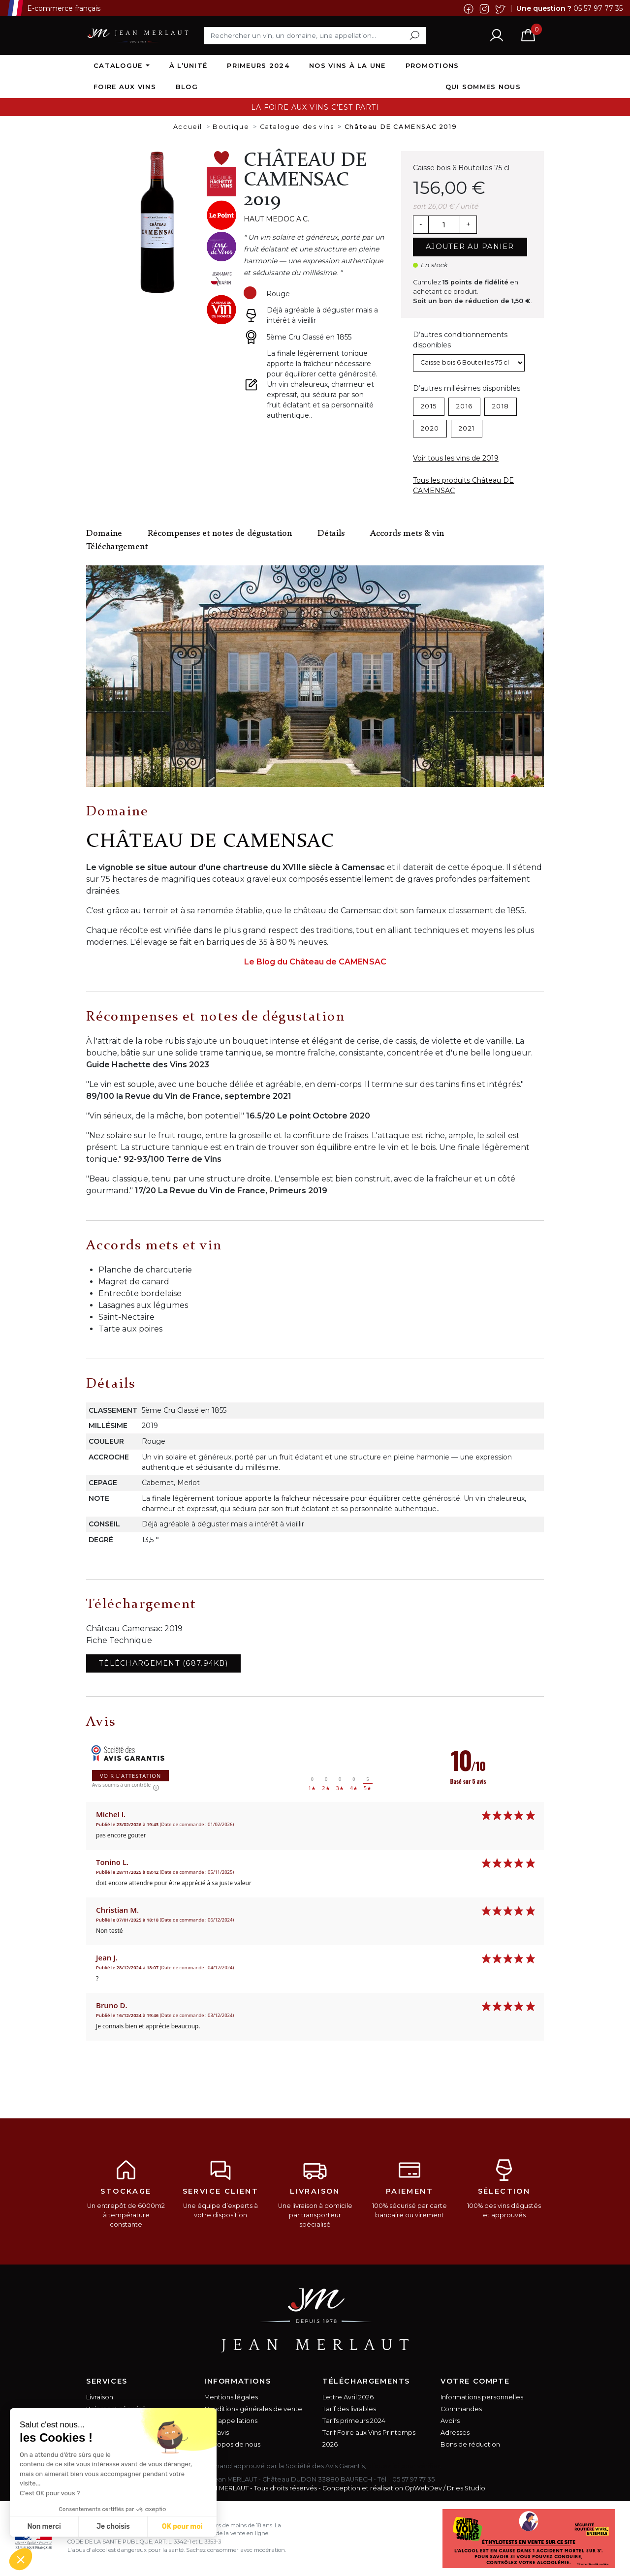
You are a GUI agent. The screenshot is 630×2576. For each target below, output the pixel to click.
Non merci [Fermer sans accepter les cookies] (44, 2526)
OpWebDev (423, 2488)
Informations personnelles (482, 2397)
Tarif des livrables (349, 2409)
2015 (429, 406)
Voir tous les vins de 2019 (456, 458)
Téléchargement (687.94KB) (163, 1663)
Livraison (99, 2397)
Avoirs (450, 2420)
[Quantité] (444, 225)
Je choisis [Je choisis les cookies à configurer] (113, 2526)
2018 (500, 406)
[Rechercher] (315, 35)
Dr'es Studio (466, 2488)
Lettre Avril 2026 (348, 2397)
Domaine (104, 533)
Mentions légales (231, 2397)
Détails (331, 533)
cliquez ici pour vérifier (404, 2466)
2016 (464, 406)
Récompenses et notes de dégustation (220, 533)
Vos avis (216, 2432)
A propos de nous (232, 2444)
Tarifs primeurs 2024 (353, 2420)
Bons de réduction (470, 2444)
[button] (20, 2559)
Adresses (455, 2432)
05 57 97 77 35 (598, 7)
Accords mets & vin (407, 533)
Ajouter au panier (470, 246)
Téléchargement (117, 547)
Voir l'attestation (130, 1775)
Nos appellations (230, 2420)
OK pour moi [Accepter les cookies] (182, 2526)
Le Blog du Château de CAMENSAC (315, 961)
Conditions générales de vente (253, 2409)
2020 (430, 428)
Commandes (461, 2409)
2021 (466, 428)
